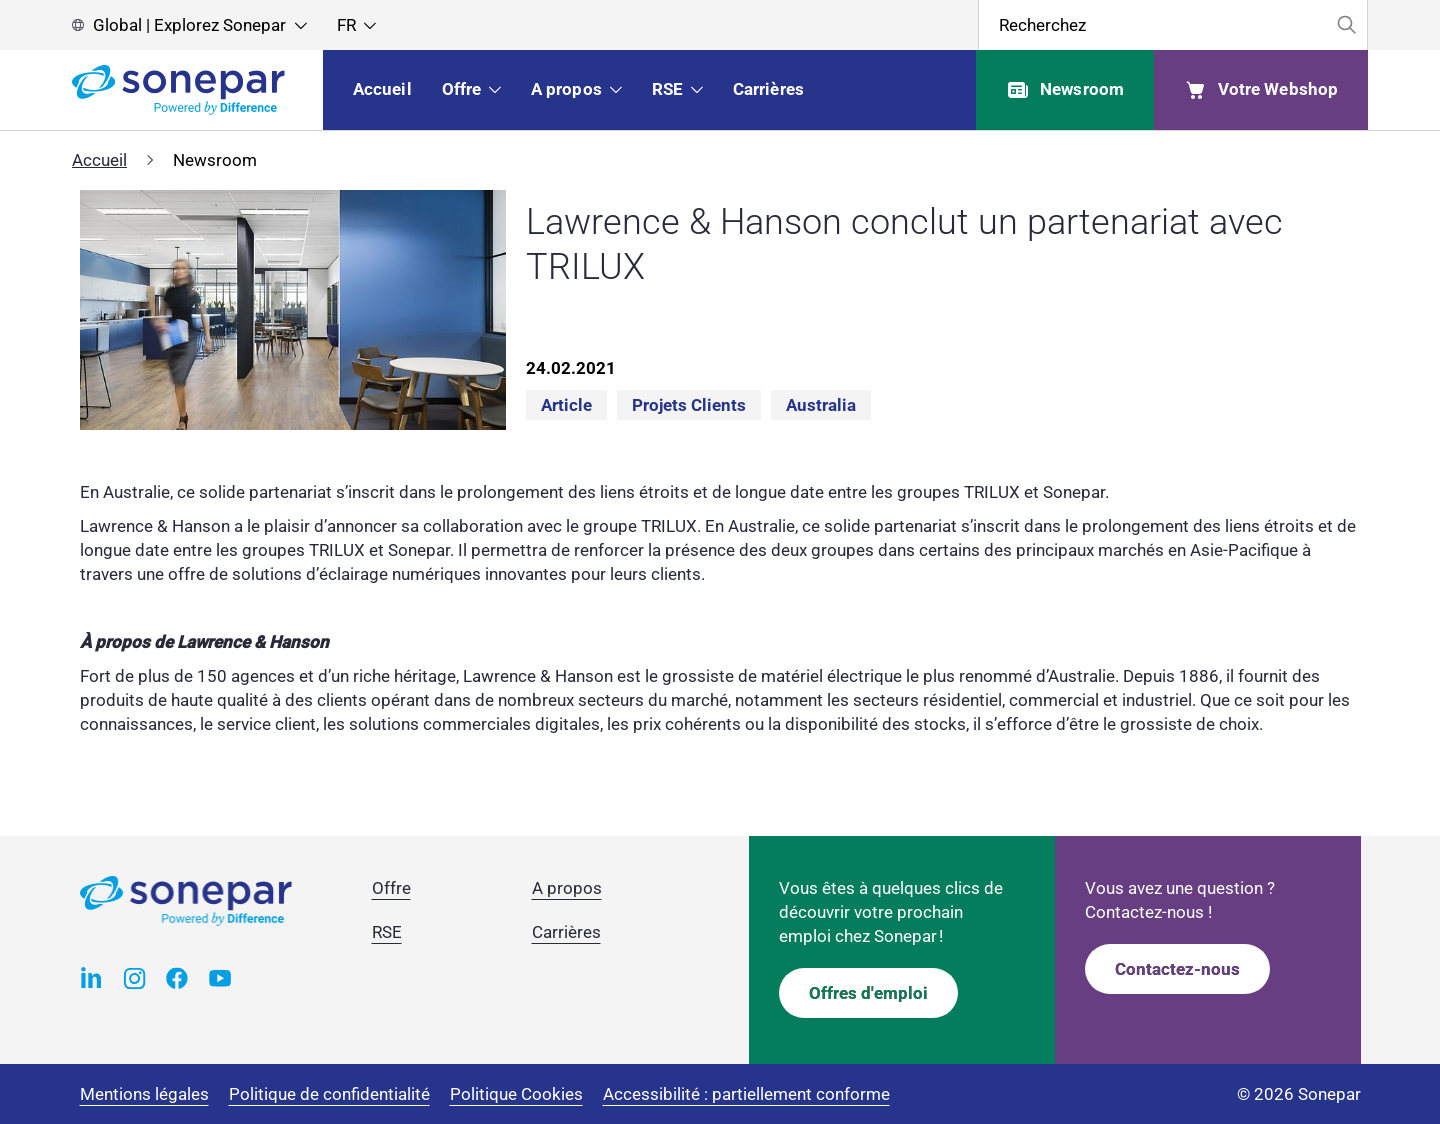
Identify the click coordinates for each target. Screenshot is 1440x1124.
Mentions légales (144, 1094)
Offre (391, 888)
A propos (567, 888)
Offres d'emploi (868, 993)
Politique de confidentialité (329, 1094)
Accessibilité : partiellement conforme (746, 1094)
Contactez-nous (1177, 969)
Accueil (99, 160)
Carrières (566, 932)
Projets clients (689, 405)
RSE (387, 932)
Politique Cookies (516, 1094)
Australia (821, 405)
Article (566, 405)
